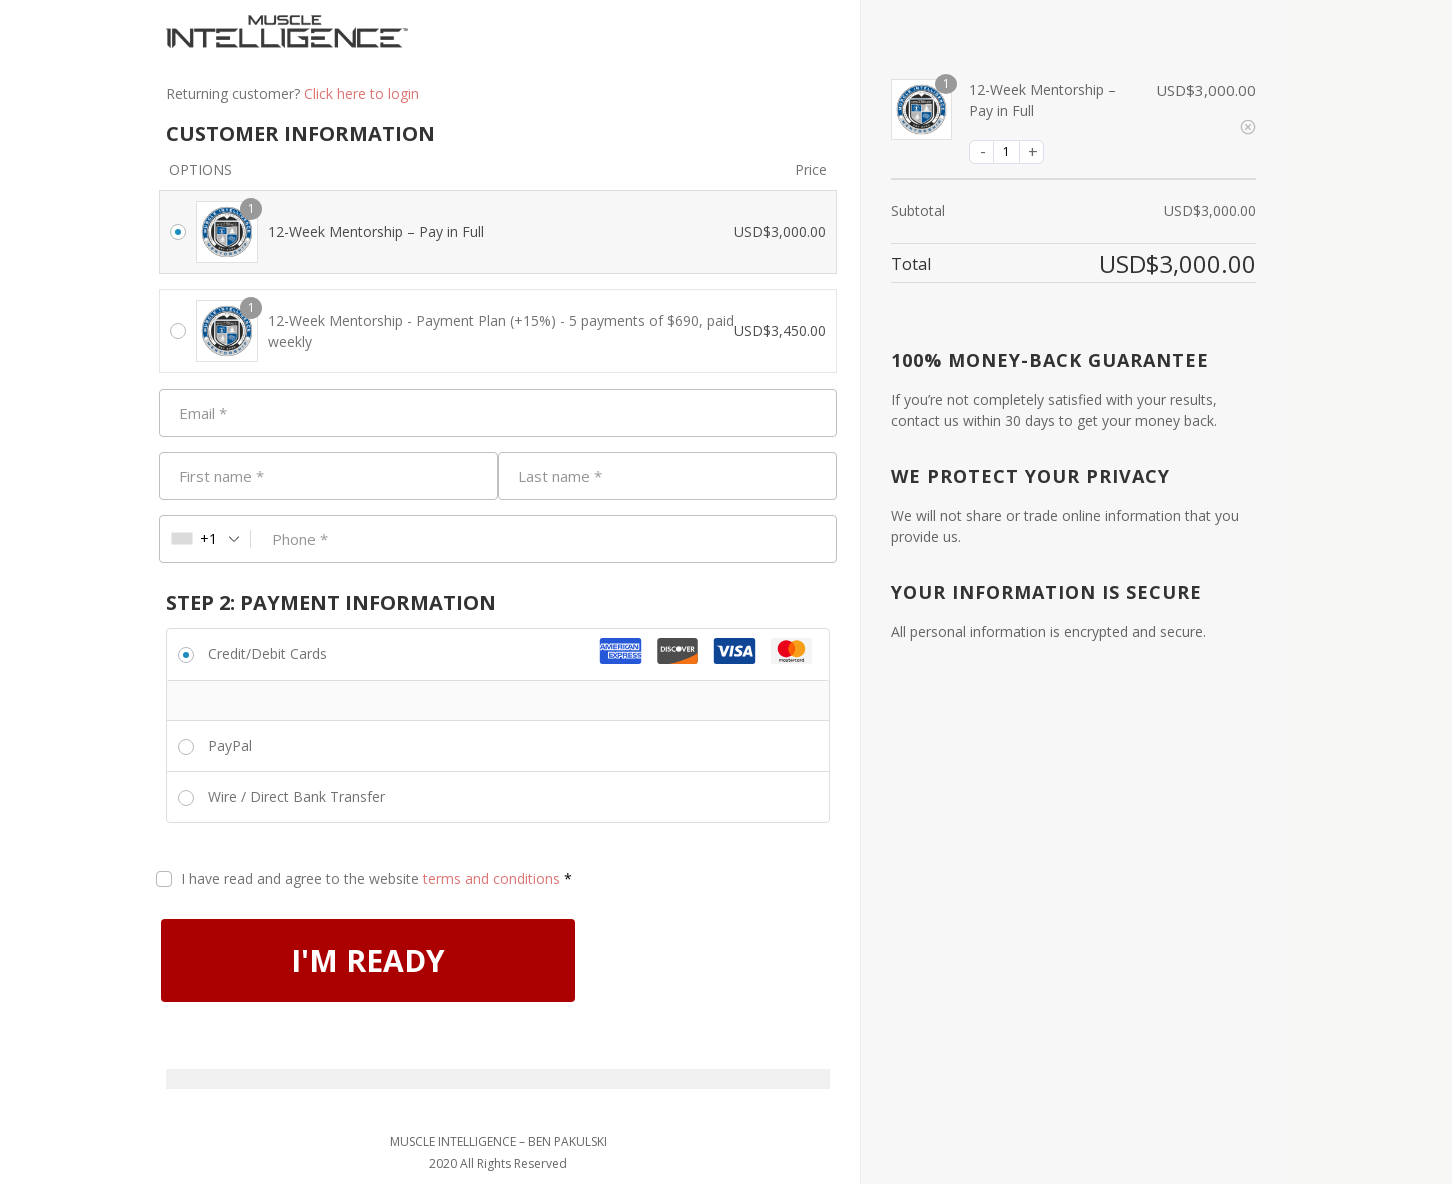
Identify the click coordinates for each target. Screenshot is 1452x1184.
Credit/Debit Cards (267, 653)
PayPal (230, 745)
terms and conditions (491, 878)
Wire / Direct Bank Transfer (296, 796)
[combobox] (205, 539)
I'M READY (368, 960)
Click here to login (361, 93)
